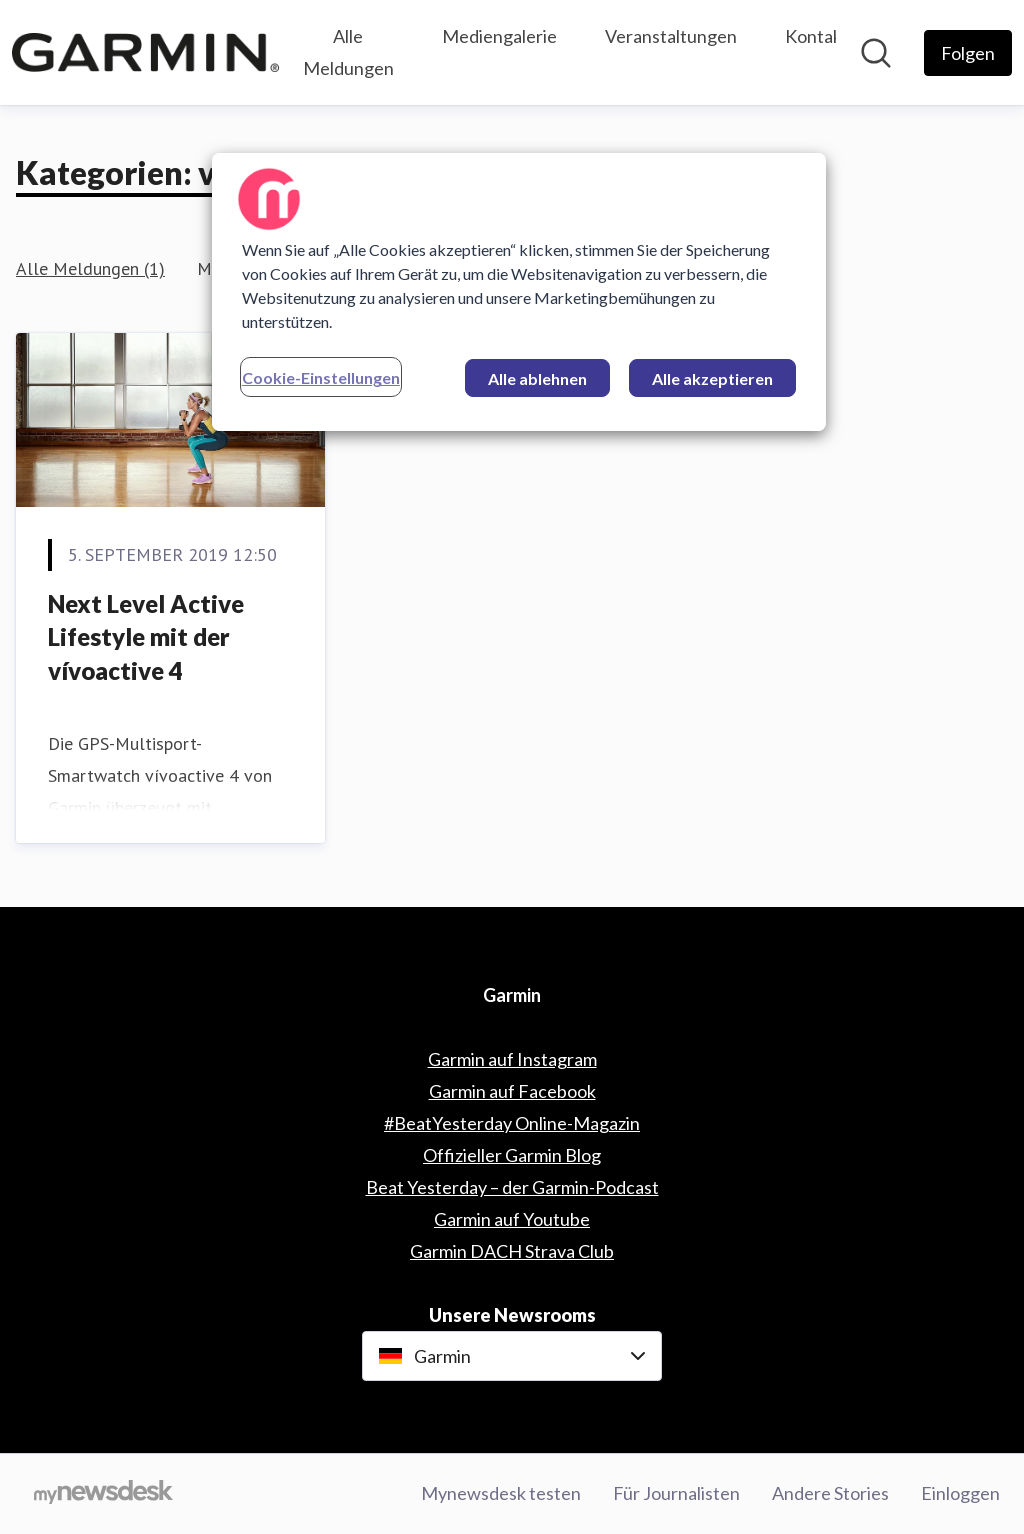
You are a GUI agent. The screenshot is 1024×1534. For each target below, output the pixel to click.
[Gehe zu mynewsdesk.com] (103, 1494)
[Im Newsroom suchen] (876, 53)
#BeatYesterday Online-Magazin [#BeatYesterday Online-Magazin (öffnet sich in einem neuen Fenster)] (512, 1123)
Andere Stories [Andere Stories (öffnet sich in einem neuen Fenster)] (830, 1493)
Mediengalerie (499, 36)
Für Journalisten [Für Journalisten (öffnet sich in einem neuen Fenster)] (676, 1493)
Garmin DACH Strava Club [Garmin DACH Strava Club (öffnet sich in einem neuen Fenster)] (512, 1251)
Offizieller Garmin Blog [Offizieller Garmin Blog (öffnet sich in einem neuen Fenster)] (512, 1155)
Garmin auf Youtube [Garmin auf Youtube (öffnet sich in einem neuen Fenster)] (512, 1219)
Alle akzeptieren (712, 378)
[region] (519, 292)
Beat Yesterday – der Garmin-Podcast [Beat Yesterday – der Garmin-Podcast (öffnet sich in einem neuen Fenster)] (512, 1187)
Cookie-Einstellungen (321, 377)
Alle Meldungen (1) (90, 268)
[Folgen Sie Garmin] (968, 53)
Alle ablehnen (537, 378)
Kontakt (817, 36)
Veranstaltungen (671, 36)
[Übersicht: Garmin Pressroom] (145, 52)
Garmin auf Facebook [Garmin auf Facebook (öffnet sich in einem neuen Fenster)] (512, 1091)
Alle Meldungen (348, 52)
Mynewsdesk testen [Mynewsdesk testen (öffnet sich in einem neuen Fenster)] (501, 1493)
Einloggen (960, 1493)
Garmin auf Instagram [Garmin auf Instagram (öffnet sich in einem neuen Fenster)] (512, 1059)
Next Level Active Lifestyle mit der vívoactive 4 (146, 637)
